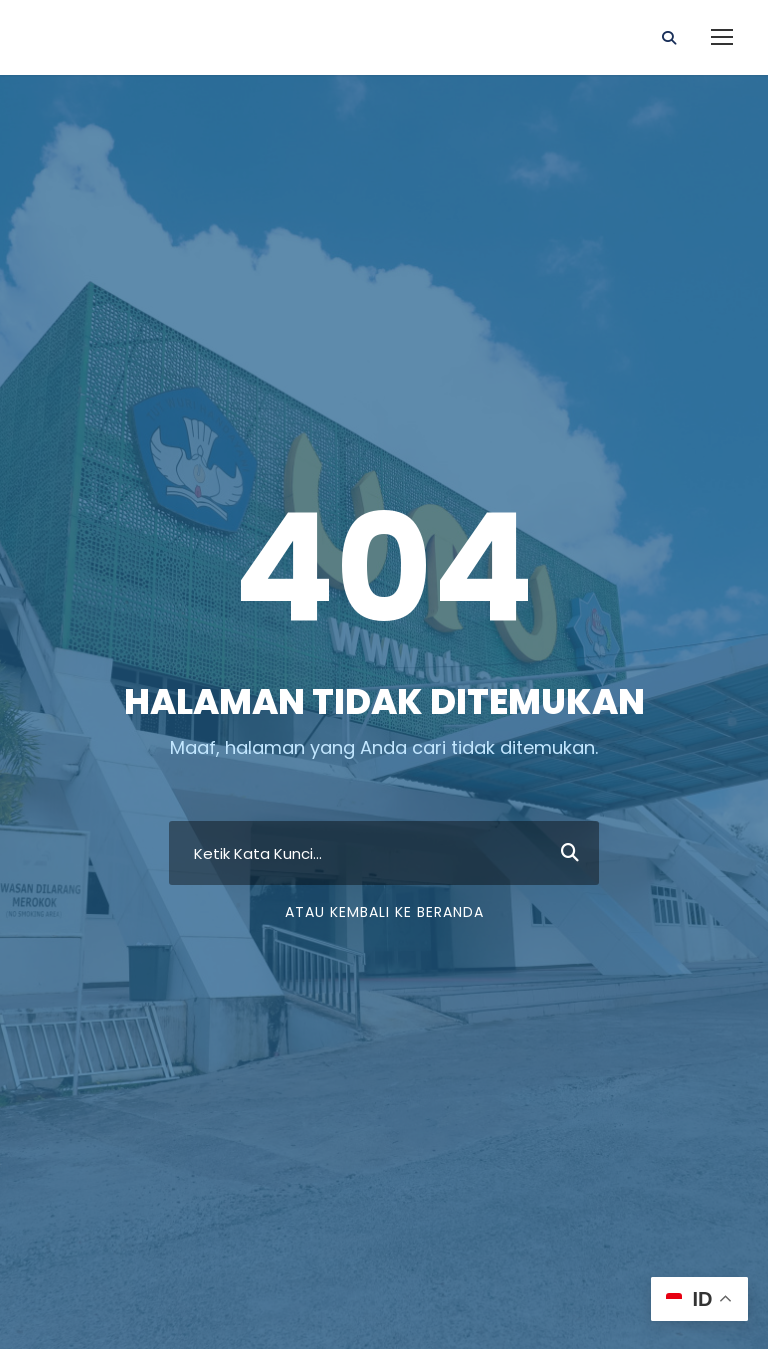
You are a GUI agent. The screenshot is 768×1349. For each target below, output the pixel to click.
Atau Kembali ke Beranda (384, 912)
